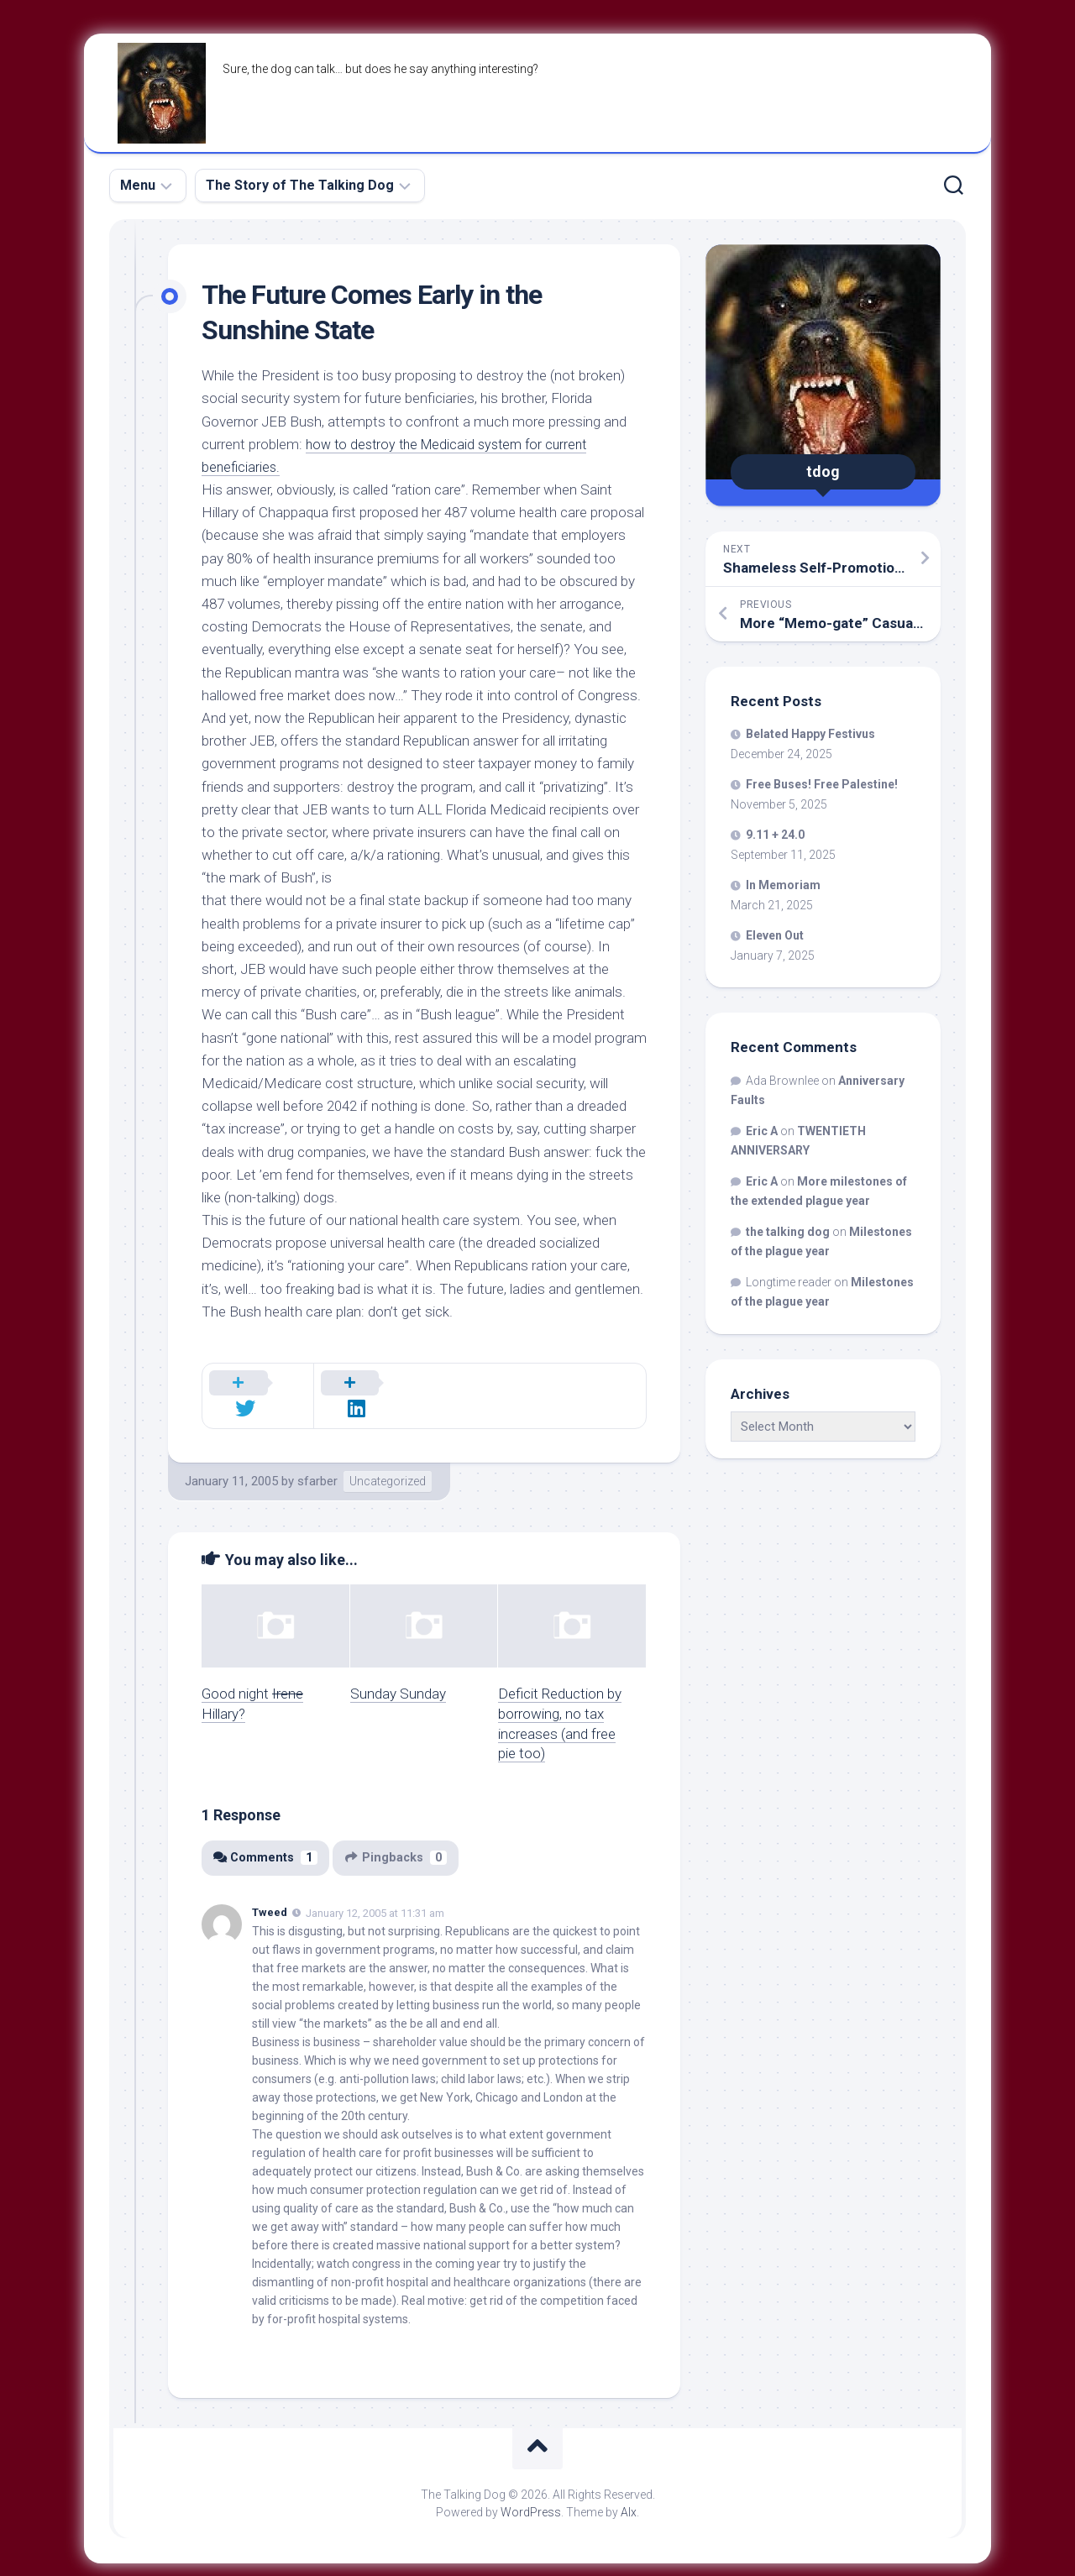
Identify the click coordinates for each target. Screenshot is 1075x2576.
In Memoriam (783, 885)
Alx (629, 2491)
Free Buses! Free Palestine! (822, 784)
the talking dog (788, 1231)
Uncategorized (387, 1460)
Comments (266, 1836)
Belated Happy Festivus (810, 734)
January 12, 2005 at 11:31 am (375, 1892)
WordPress (531, 2491)
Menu (137, 185)
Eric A (762, 1131)
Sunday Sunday (398, 1672)
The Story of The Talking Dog (300, 185)
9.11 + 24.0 (775, 834)
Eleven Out (775, 935)
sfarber (317, 1460)
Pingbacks (399, 1836)
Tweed (269, 1891)
